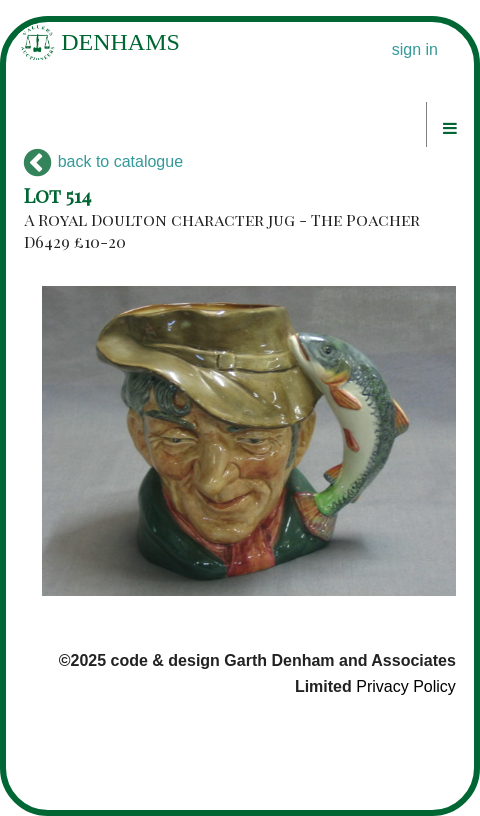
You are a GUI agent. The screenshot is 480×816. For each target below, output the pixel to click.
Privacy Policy (406, 686)
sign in (415, 49)
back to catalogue (103, 161)
